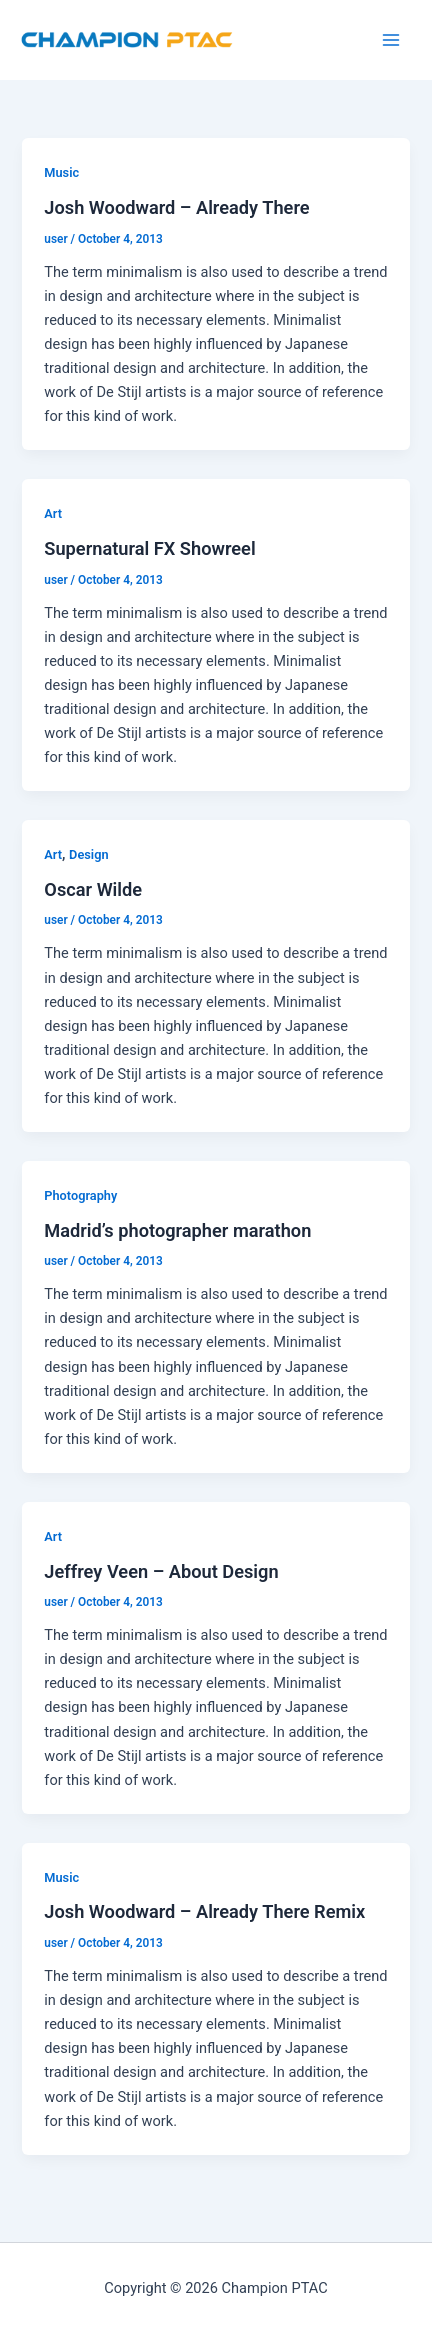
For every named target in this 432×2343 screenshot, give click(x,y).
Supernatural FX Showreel (149, 548)
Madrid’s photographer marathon (177, 1230)
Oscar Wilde (93, 889)
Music (61, 172)
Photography (80, 1195)
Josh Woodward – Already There (176, 207)
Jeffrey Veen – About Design (161, 1571)
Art (53, 513)
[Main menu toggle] (391, 40)
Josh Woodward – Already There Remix (204, 1911)
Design (88, 854)
